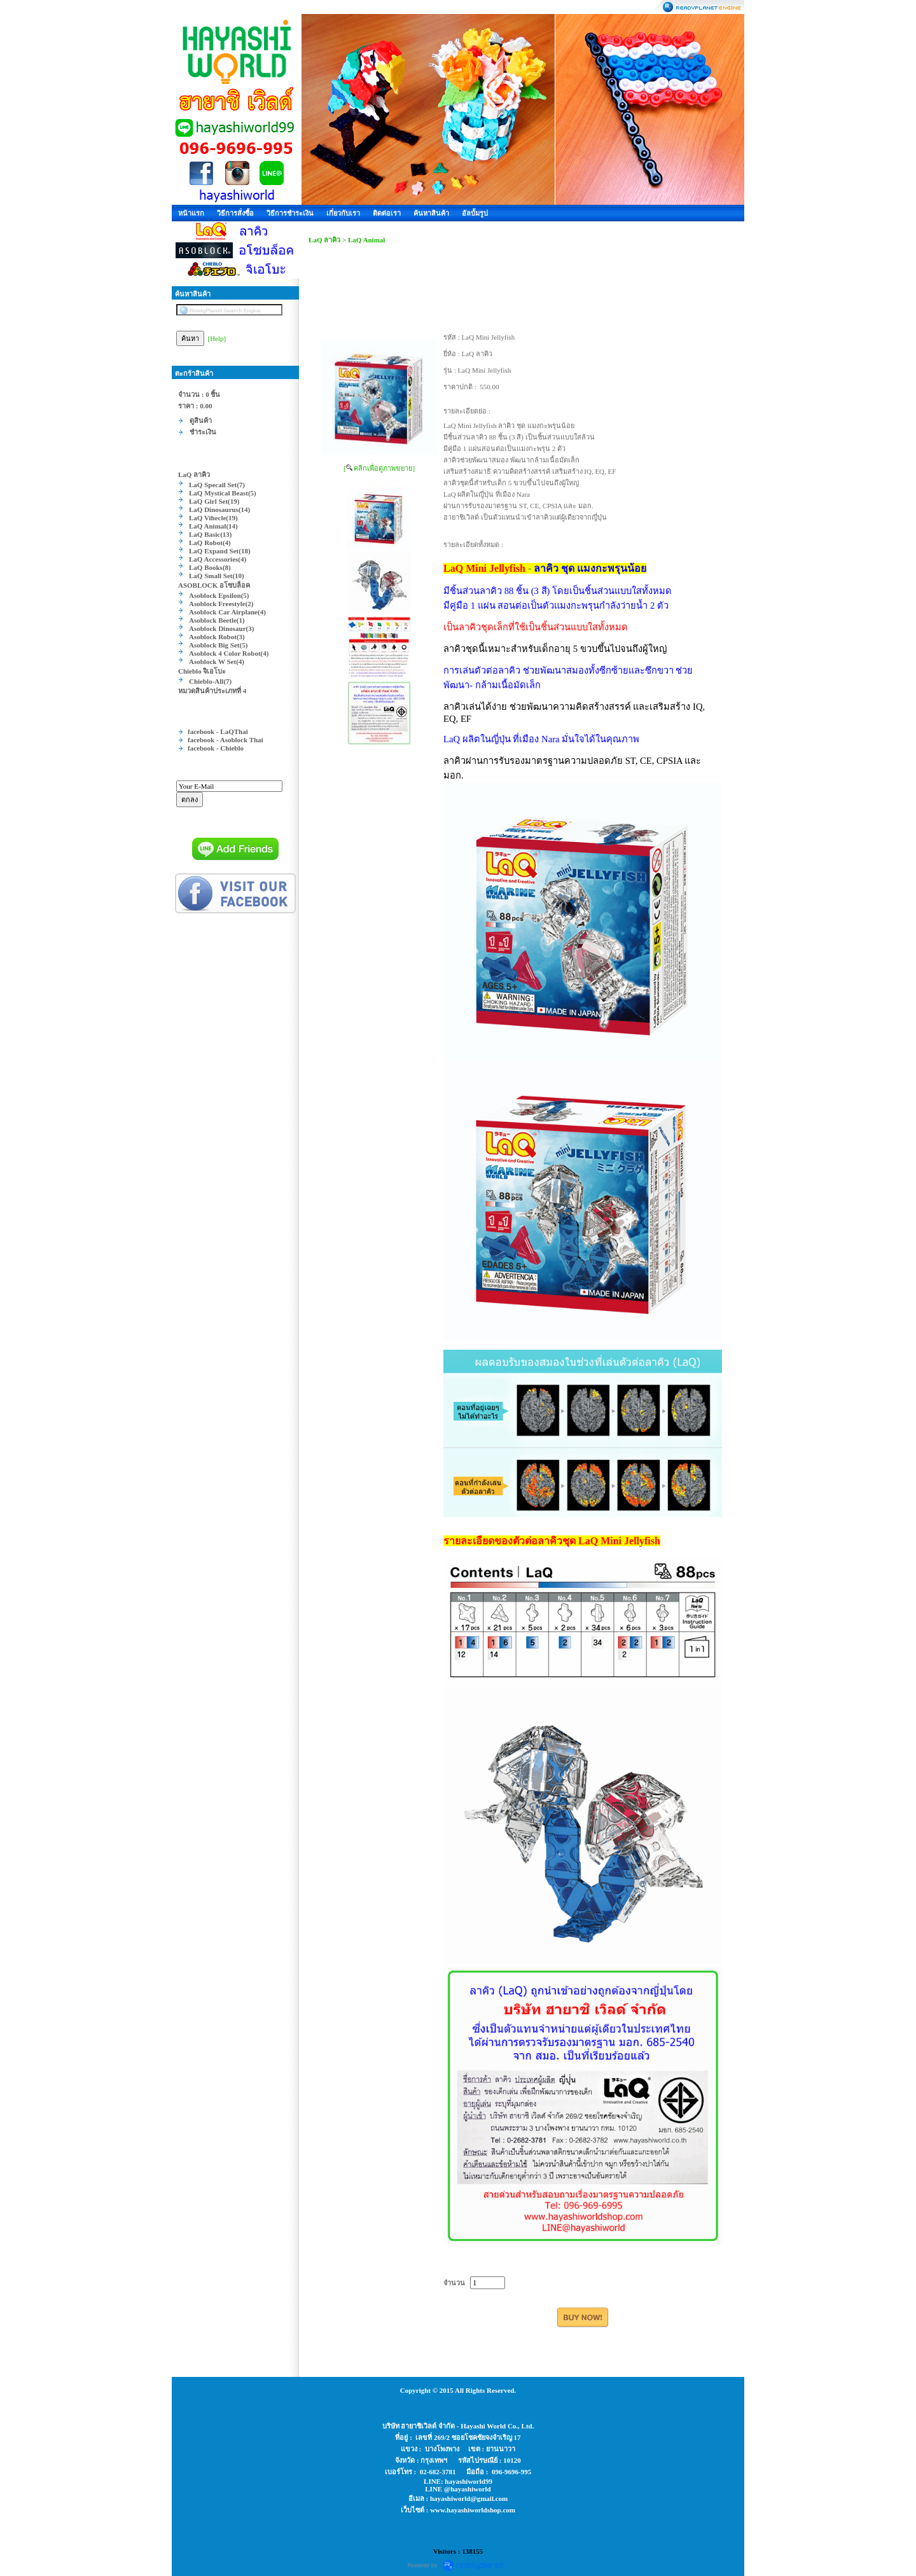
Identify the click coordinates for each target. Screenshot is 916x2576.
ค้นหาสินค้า (431, 213)
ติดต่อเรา (387, 213)
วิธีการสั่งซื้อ (235, 213)
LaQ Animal (366, 240)
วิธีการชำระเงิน (290, 213)
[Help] (217, 338)
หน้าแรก (191, 213)
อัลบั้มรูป (475, 213)
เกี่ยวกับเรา (343, 213)
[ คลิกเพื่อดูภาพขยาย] (379, 468)
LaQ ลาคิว (324, 240)
